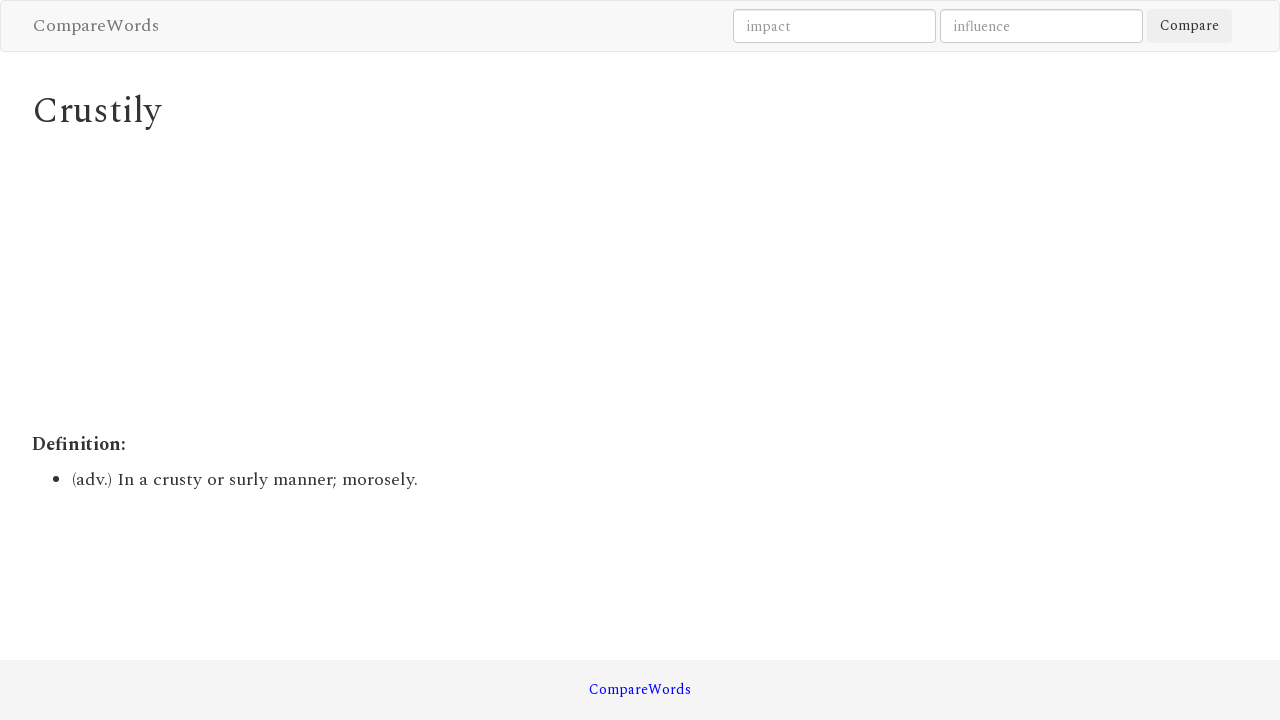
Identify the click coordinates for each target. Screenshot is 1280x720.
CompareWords (96, 25)
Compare (1189, 25)
